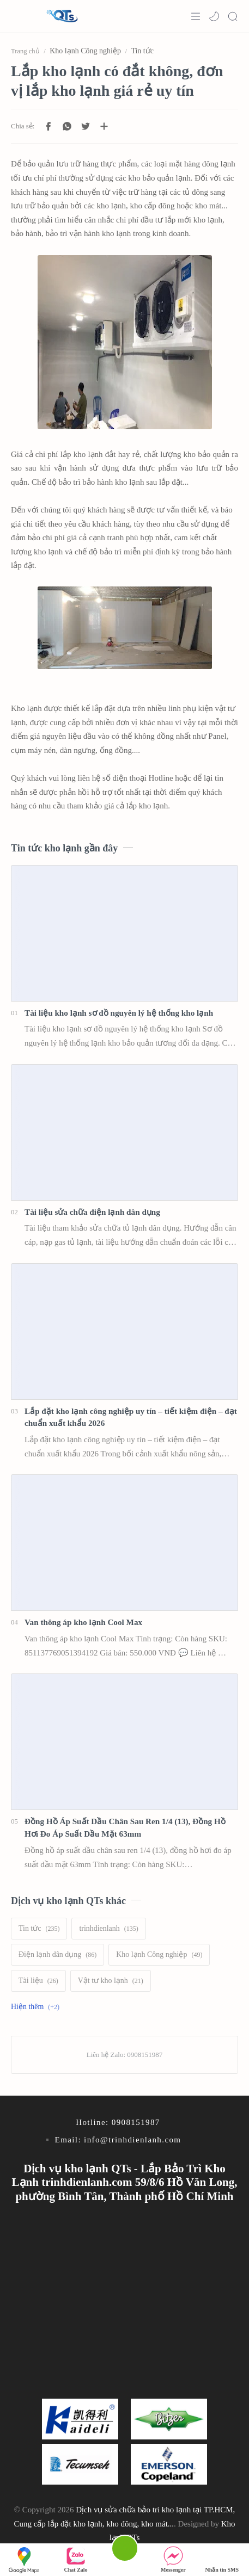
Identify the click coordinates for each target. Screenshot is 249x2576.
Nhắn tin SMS (222, 2559)
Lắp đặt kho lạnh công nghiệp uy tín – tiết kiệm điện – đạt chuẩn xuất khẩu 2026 (131, 1417)
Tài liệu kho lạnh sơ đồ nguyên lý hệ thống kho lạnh (119, 1012)
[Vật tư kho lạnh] (110, 1981)
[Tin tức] (39, 1928)
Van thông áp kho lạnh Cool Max (83, 1622)
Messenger (173, 2559)
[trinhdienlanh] (108, 1928)
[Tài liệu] (38, 1981)
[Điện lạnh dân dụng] (57, 1955)
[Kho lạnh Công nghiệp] (159, 1955)
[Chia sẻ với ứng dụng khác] (104, 126)
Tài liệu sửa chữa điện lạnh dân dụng (92, 1211)
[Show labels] (37, 2007)
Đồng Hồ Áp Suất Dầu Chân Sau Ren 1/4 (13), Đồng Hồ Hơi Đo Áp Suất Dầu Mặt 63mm (125, 1827)
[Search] (232, 16)
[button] (214, 16)
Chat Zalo (76, 2559)
